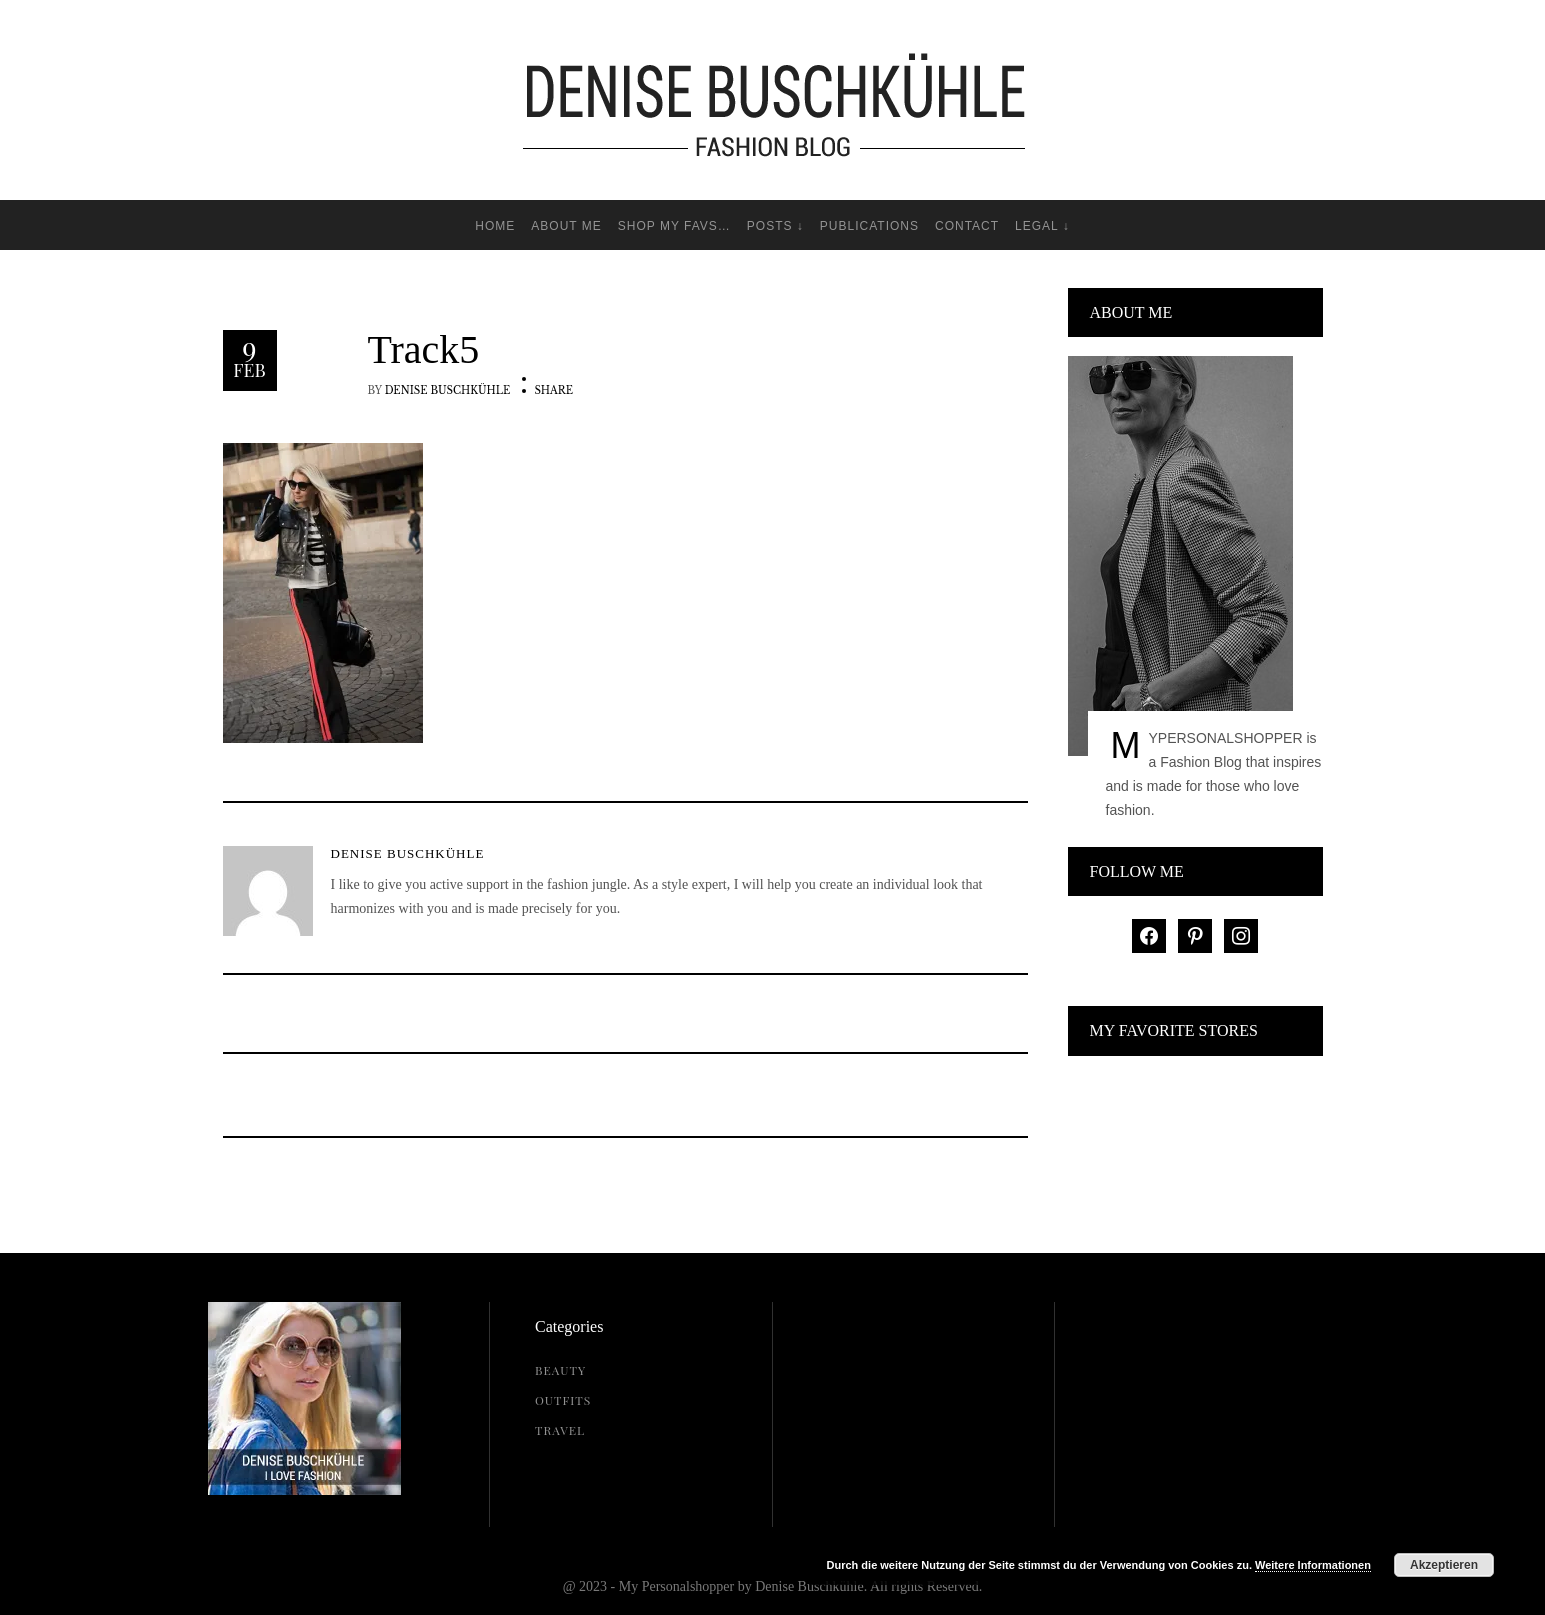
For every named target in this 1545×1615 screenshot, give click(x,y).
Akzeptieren (1444, 1565)
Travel (560, 1430)
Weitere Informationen (1313, 1565)
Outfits (563, 1400)
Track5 (424, 350)
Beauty (560, 1370)
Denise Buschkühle (448, 390)
